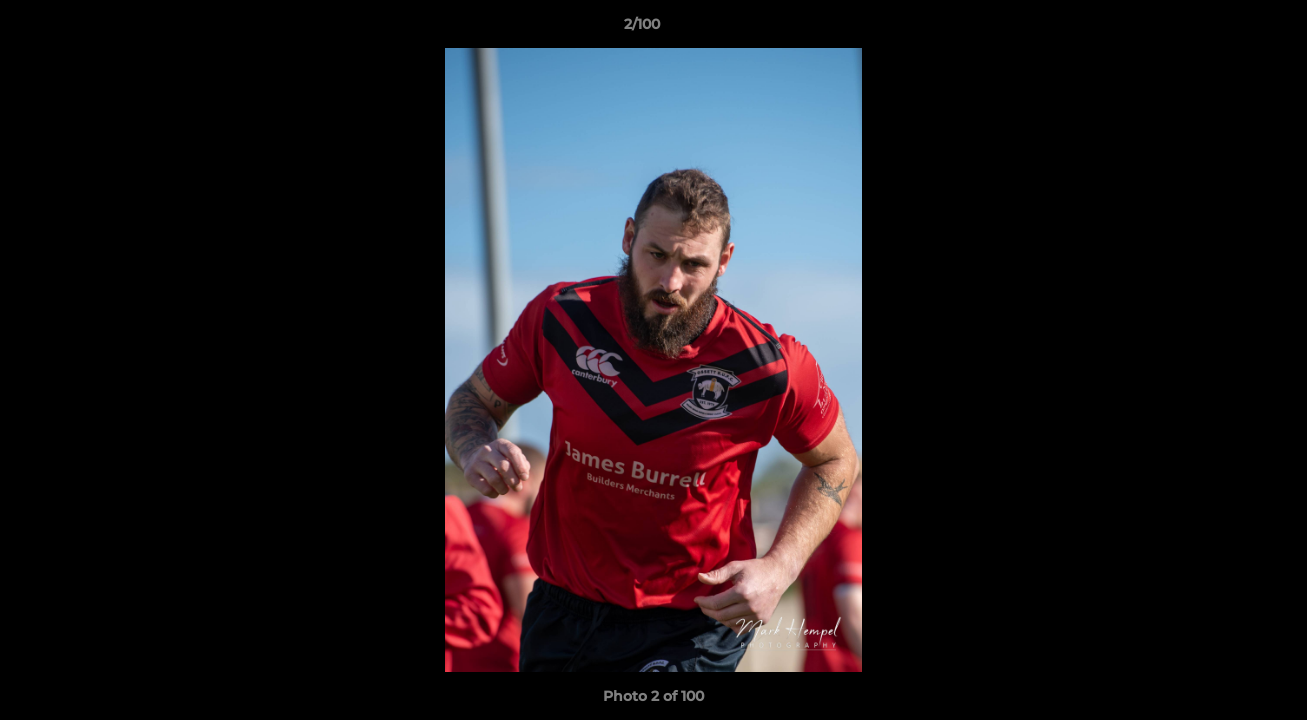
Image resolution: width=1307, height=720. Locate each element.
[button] (1223, 29)
